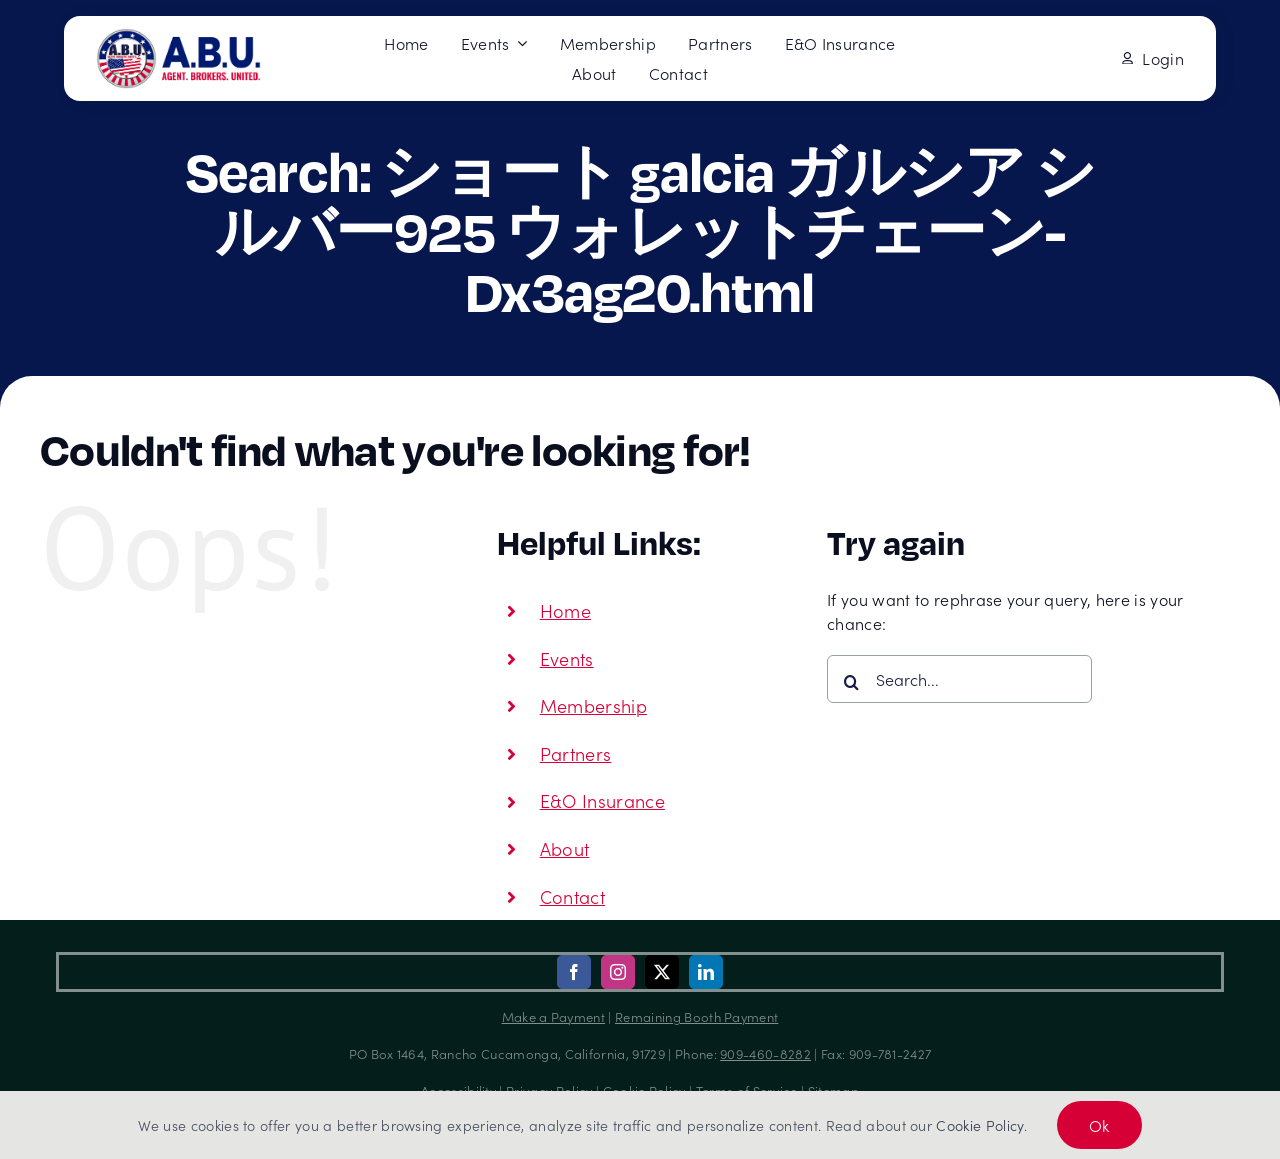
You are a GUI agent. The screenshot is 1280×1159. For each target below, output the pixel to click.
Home (565, 610)
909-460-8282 (765, 1053)
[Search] (851, 682)
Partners (576, 753)
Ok (1099, 1125)
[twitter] (662, 972)
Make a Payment (553, 1016)
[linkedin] (706, 972)
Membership (593, 705)
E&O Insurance (602, 800)
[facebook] (574, 972)
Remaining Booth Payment (696, 1016)
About (565, 848)
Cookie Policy (979, 1125)
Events (567, 658)
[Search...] (959, 679)
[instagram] (618, 972)
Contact (572, 896)
